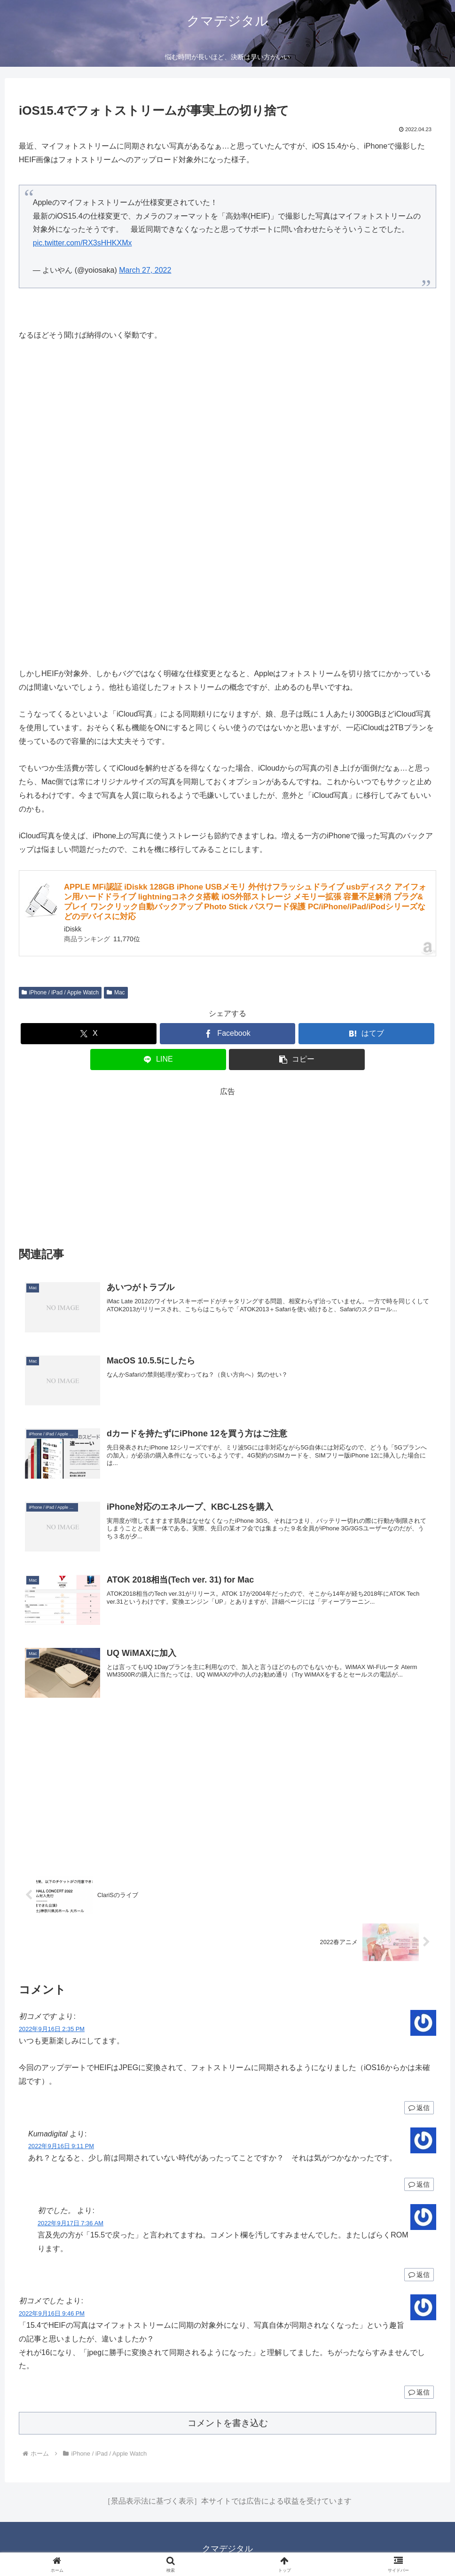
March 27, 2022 (145, 270)
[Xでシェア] (89, 1033)
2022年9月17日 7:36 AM (70, 2223)
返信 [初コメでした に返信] (419, 2392)
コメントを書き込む (228, 2423)
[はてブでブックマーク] (366, 1033)
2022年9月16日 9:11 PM (61, 2146)
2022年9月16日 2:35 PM (52, 2028)
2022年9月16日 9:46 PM (52, 2313)
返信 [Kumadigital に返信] (419, 2184)
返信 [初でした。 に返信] (419, 2274)
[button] (297, 1059)
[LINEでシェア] (158, 1059)
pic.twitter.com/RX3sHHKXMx (82, 243)
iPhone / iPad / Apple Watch (60, 992)
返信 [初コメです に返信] (419, 2107)
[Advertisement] (227, 1164)
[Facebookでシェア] (228, 1033)
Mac (116, 992)
